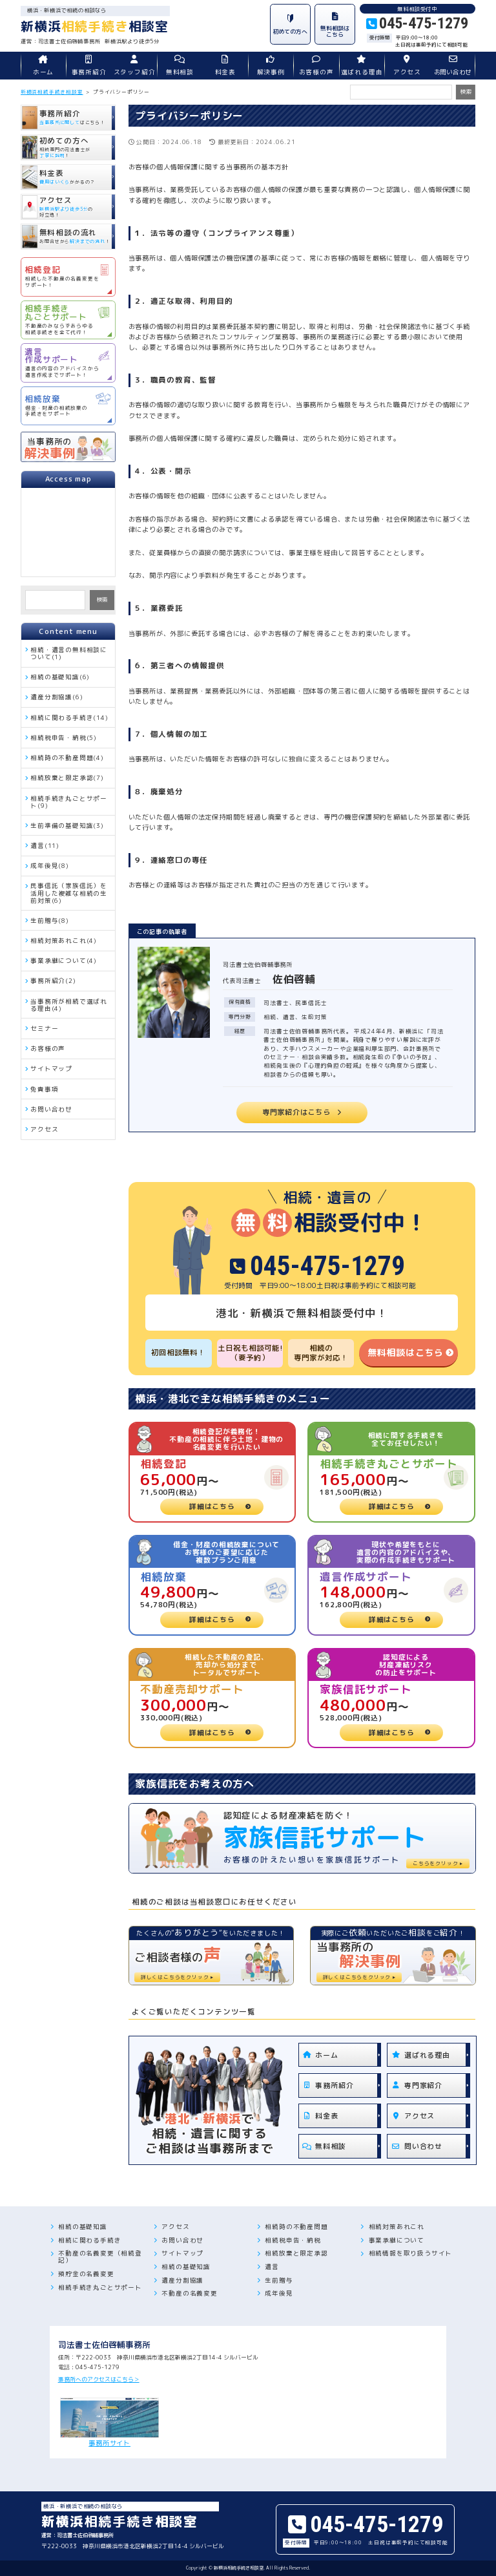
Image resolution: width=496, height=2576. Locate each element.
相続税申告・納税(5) (63, 738)
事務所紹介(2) (53, 981)
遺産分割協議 (182, 2280)
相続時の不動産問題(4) (67, 758)
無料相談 (179, 66)
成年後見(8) (49, 865)
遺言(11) (44, 845)
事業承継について (396, 2240)
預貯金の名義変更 (86, 2273)
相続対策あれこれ (396, 2226)
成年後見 (279, 2293)
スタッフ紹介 (134, 66)
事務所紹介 (88, 66)
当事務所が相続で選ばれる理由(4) (68, 1005)
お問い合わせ (452, 66)
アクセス (406, 66)
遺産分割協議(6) (56, 697)
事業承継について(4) (63, 960)
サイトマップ (51, 1068)
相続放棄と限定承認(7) (67, 778)
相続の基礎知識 (82, 2226)
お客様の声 (315, 66)
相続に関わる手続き (89, 2240)
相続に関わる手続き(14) (69, 717)
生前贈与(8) (49, 920)
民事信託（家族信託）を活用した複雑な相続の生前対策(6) (68, 893)
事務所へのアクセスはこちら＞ (99, 2379)
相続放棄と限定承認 (296, 2253)
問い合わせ (415, 2146)
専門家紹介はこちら (296, 1112)
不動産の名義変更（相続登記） (100, 2257)
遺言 (272, 2266)
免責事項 (44, 1089)
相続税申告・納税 (292, 2240)
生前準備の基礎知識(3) (67, 825)
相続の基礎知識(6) (60, 677)
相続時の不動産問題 (296, 2226)
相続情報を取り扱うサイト (411, 2253)
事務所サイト (110, 2422)
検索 (102, 599)
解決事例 (270, 66)
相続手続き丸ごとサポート (100, 2287)
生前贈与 (279, 2280)
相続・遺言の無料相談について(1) (68, 653)
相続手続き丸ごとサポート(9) (68, 802)
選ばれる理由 (361, 66)
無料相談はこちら (405, 1352)
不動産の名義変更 (189, 2293)
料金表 (225, 66)
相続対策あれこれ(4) (63, 940)
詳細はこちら (212, 1506)
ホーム (43, 66)
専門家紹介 (415, 2085)
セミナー (44, 1028)
